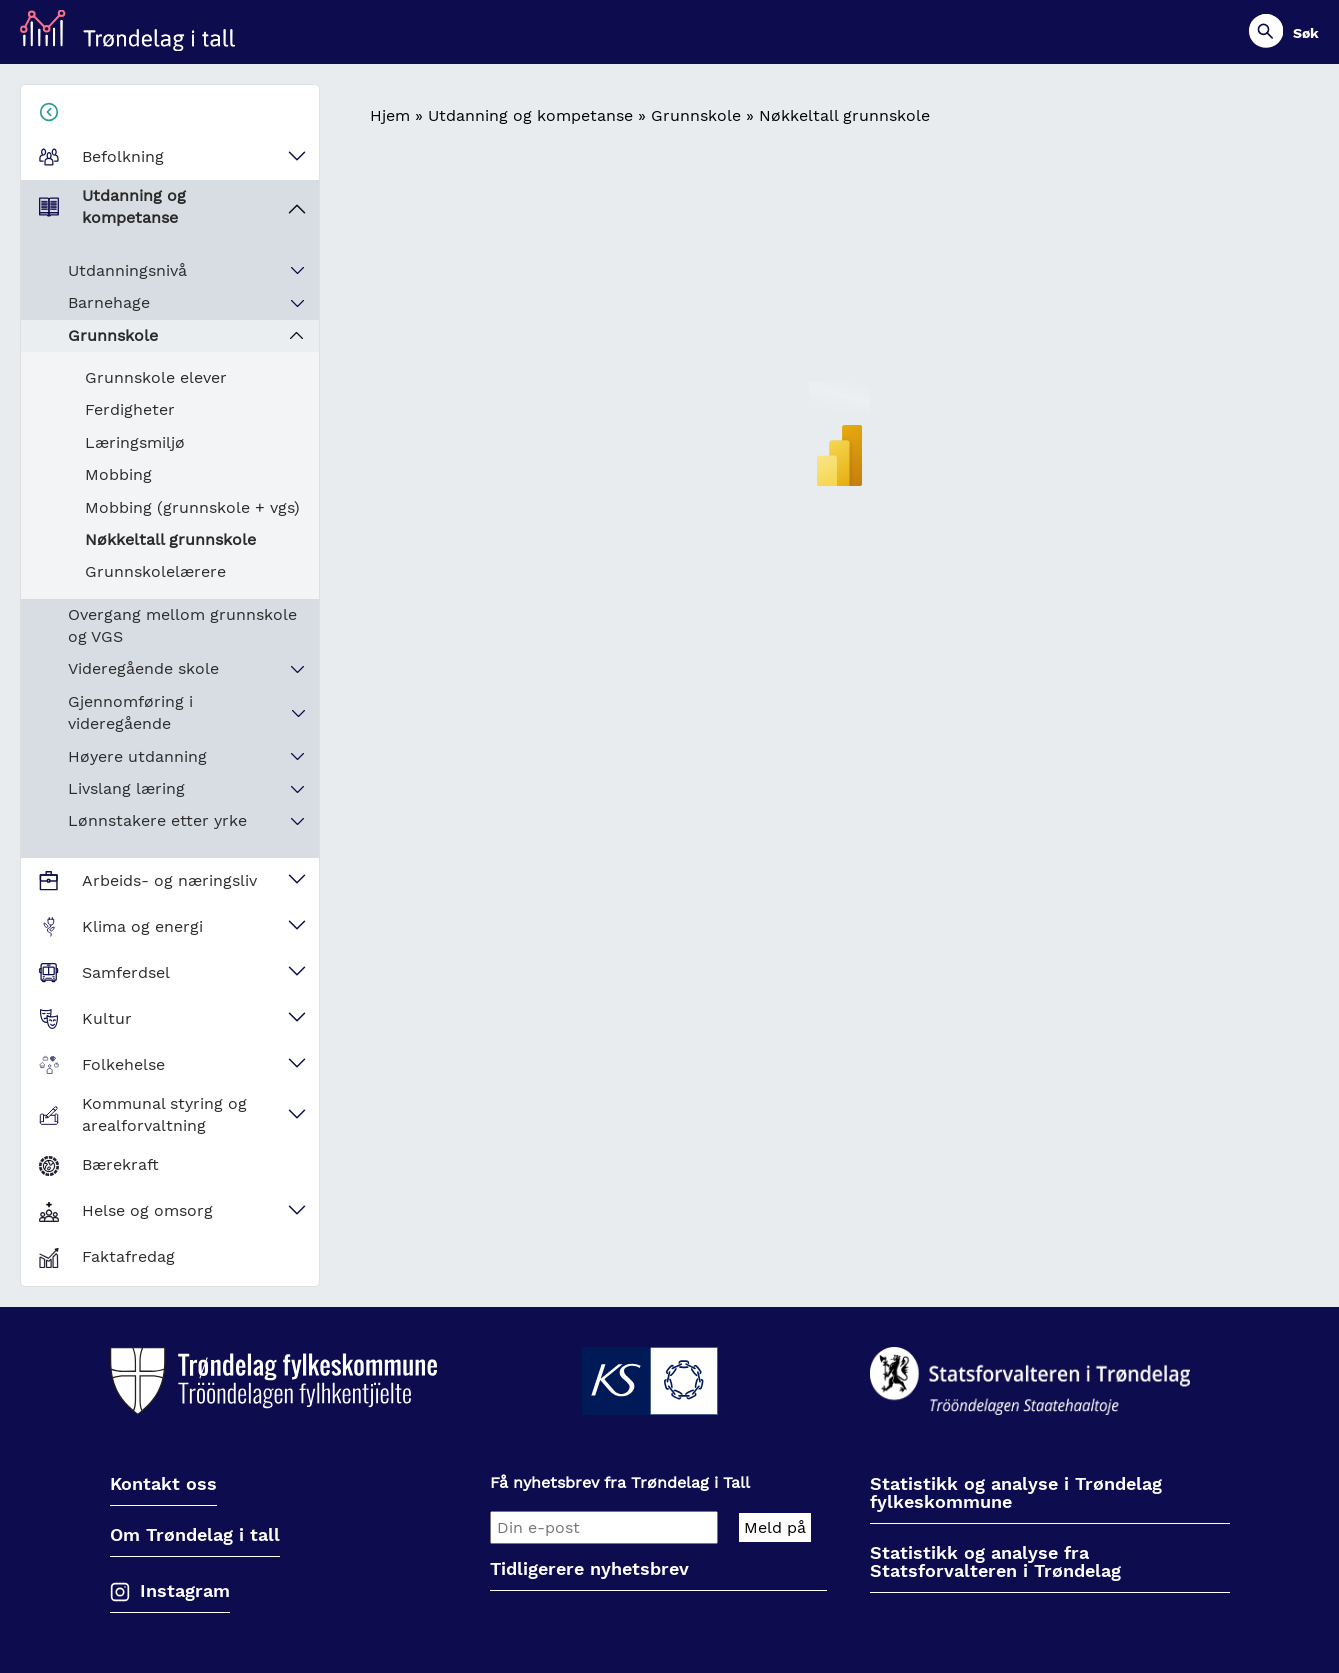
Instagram (185, 1590)
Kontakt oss (163, 1484)
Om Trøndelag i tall (195, 1535)
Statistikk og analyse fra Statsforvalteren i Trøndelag (995, 1562)
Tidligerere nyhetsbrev (589, 1569)
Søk (1306, 33)
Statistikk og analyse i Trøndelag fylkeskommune (1016, 1493)
